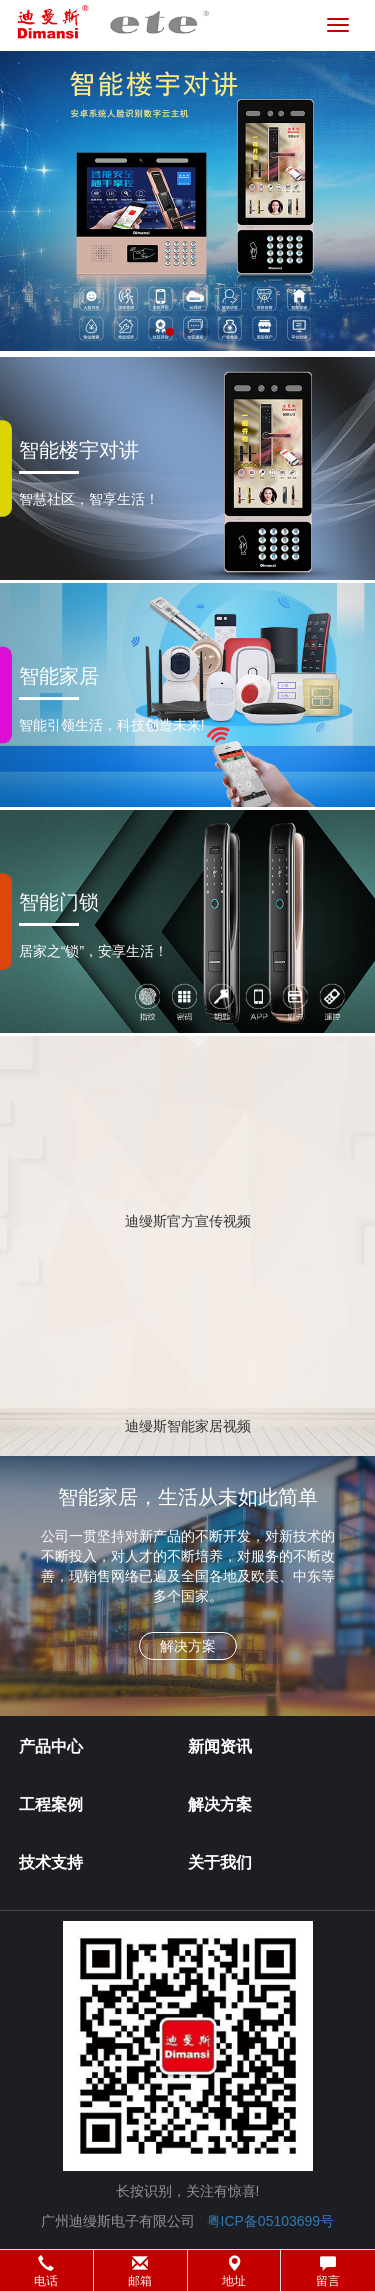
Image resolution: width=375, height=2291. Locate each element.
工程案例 (51, 1804)
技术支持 (51, 1862)
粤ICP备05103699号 (271, 2221)
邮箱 (140, 2271)
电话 (46, 2271)
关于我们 (220, 1862)
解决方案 (220, 1804)
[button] (187, 2270)
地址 (234, 2271)
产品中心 (51, 1746)
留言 (328, 2271)
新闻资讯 (220, 1746)
